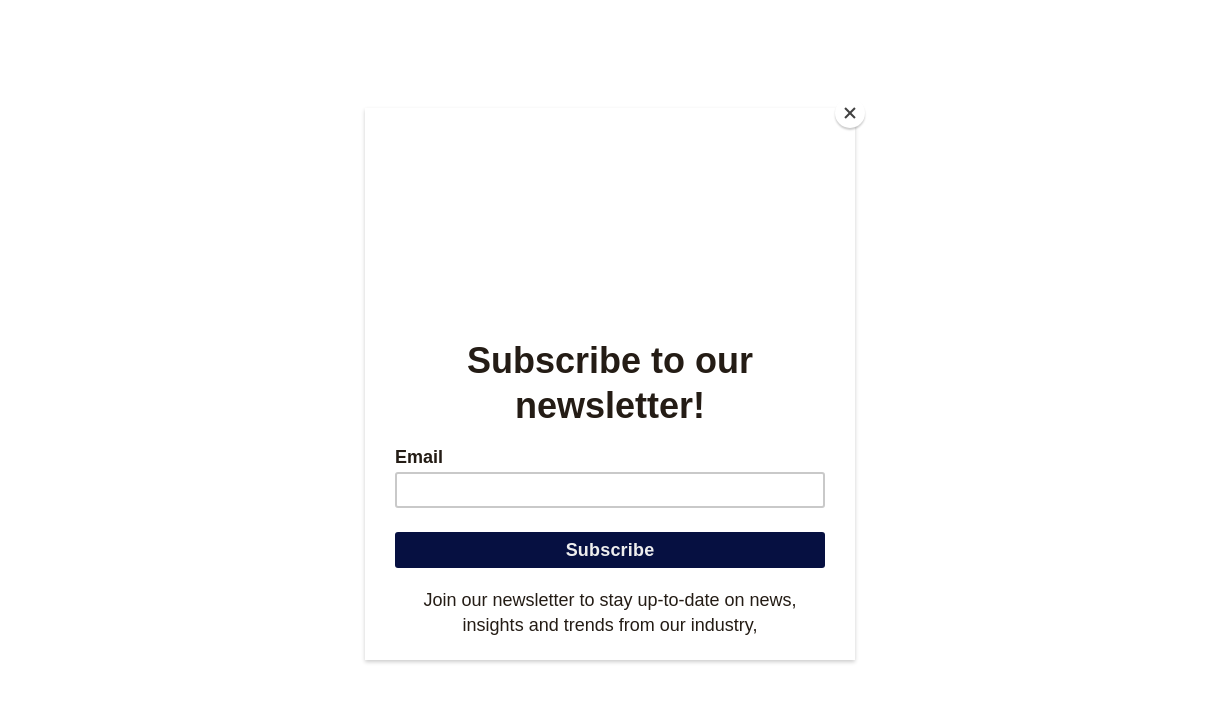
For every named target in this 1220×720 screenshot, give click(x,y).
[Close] (850, 113)
